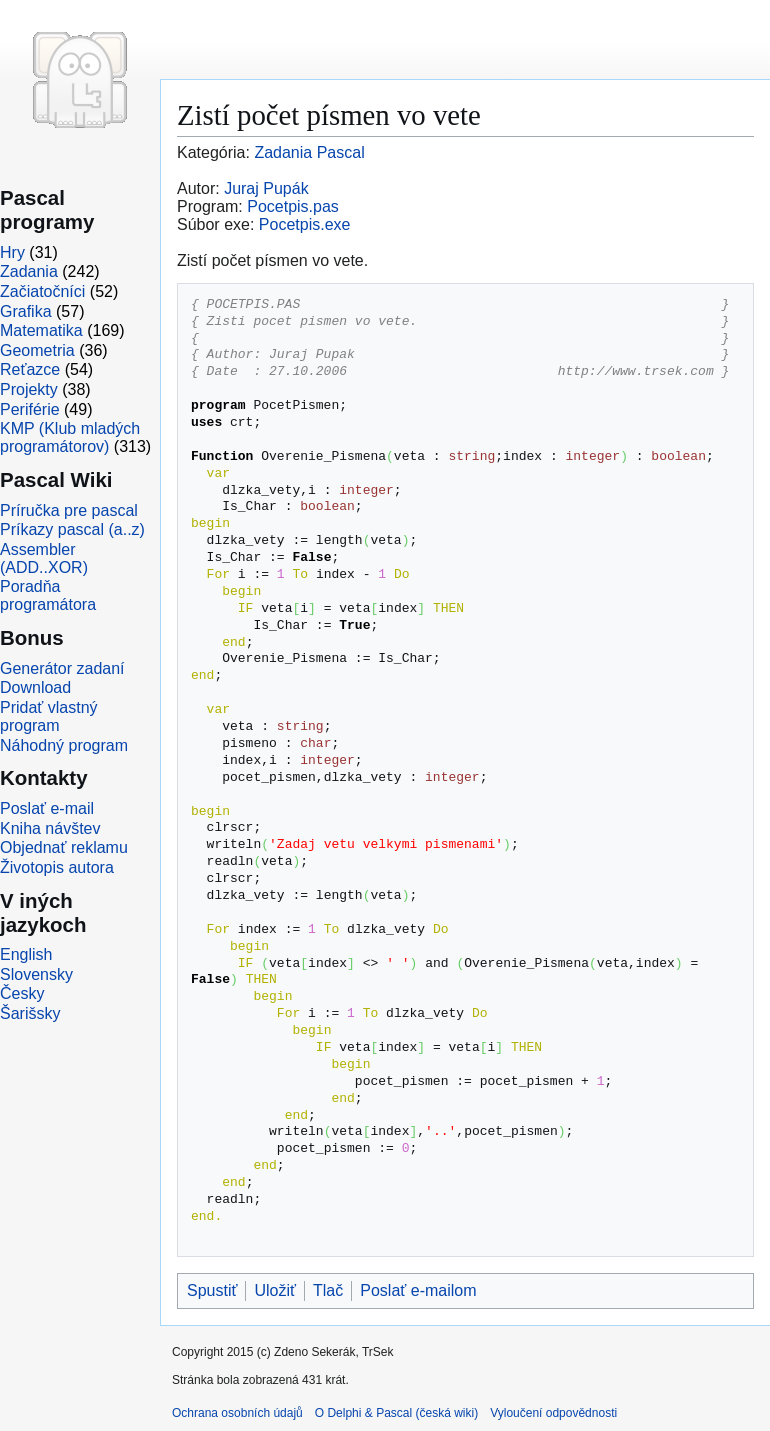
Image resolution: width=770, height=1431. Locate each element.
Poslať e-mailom (418, 1290)
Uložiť (275, 1290)
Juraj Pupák (266, 188)
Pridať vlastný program (49, 716)
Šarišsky (30, 1013)
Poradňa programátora (48, 595)
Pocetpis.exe (305, 224)
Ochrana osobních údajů (237, 1413)
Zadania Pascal (309, 152)
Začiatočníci (42, 291)
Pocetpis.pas (293, 206)
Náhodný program (64, 745)
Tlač (328, 1290)
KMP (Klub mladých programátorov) (70, 437)
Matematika (41, 330)
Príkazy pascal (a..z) (72, 529)
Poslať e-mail (47, 808)
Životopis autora (57, 867)
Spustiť (212, 1290)
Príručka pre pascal (69, 510)
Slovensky (36, 974)
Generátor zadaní (62, 668)
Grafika (26, 311)
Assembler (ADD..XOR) (44, 558)
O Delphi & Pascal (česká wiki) (396, 1413)
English (26, 954)
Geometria (37, 350)
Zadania (29, 271)
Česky (22, 993)
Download (35, 687)
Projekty (29, 389)
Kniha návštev (50, 828)
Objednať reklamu (64, 847)
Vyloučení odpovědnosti (553, 1413)
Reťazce (30, 369)
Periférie (30, 409)
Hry (12, 252)
